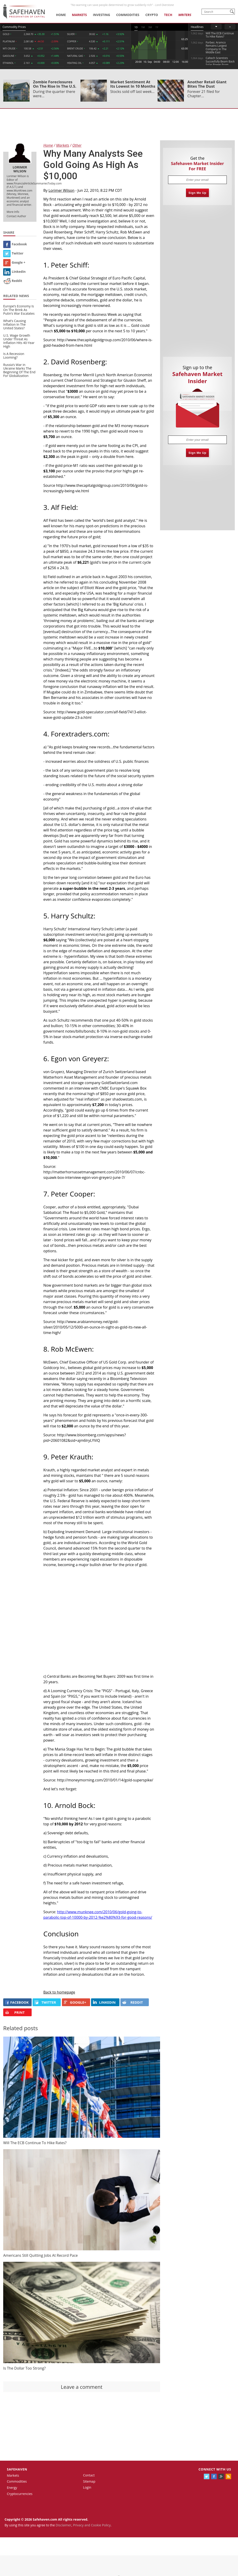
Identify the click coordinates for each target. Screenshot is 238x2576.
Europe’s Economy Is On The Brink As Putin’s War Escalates (19, 310)
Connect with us (215, 2469)
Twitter (13, 253)
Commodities (127, 15)
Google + (14, 262)
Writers (184, 15)
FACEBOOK (17, 2002)
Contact (88, 2475)
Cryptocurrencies (20, 2494)
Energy (12, 2487)
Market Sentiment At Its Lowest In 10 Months (132, 84)
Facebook (15, 244)
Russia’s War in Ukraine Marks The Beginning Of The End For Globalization (19, 370)
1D (136, 27)
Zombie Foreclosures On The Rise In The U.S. (54, 84)
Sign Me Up (197, 193)
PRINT (15, 2012)
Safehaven (17, 2469)
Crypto (151, 15)
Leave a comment (81, 2386)
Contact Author (16, 216)
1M (143, 27)
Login (87, 2487)
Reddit (12, 281)
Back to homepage (59, 1992)
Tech (168, 15)
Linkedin (14, 271)
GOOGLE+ (75, 2002)
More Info (13, 212)
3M (150, 27)
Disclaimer (63, 2525)
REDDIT (132, 2002)
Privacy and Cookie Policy (92, 2525)
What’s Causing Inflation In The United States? (14, 324)
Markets (79, 15)
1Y (156, 27)
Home (61, 15)
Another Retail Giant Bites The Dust (207, 84)
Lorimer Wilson (62, 190)
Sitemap (89, 2481)
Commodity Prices (14, 27)
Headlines (197, 27)
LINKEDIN (104, 2002)
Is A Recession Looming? (13, 356)
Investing (101, 15)
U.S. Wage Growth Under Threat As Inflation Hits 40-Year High (19, 341)
